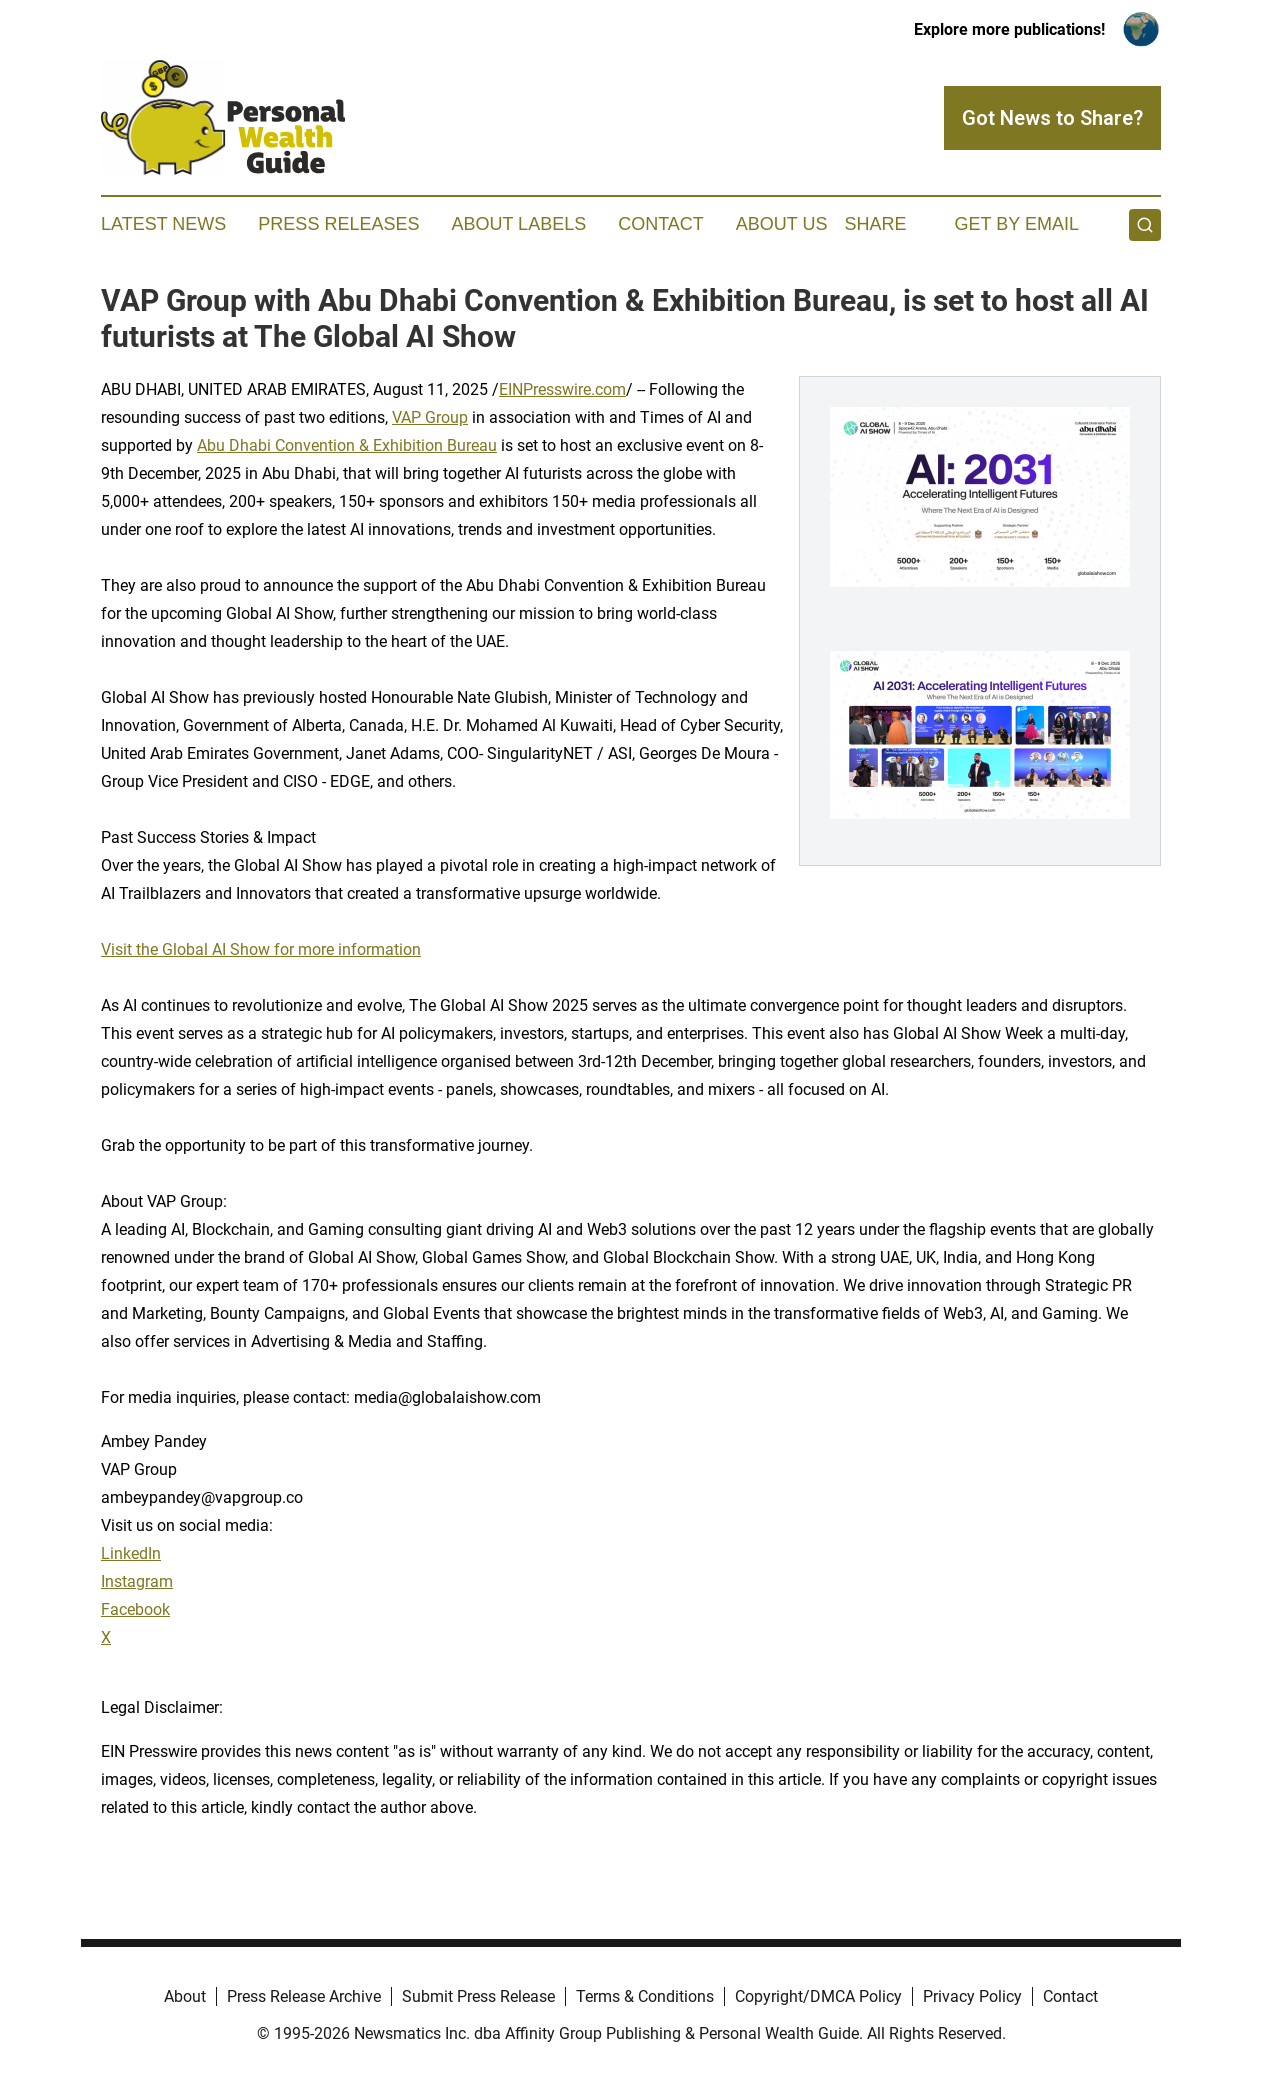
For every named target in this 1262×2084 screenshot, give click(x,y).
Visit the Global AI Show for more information (261, 949)
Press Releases (338, 224)
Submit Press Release (478, 1996)
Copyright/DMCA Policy (818, 1996)
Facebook (135, 1609)
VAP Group (430, 417)
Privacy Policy (972, 1996)
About (185, 1996)
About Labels (518, 224)
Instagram (137, 1581)
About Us (782, 224)
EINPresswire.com (562, 389)
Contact (661, 224)
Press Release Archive (304, 1996)
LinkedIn (131, 1553)
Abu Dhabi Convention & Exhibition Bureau (347, 445)
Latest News (163, 224)
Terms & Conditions (645, 1996)
